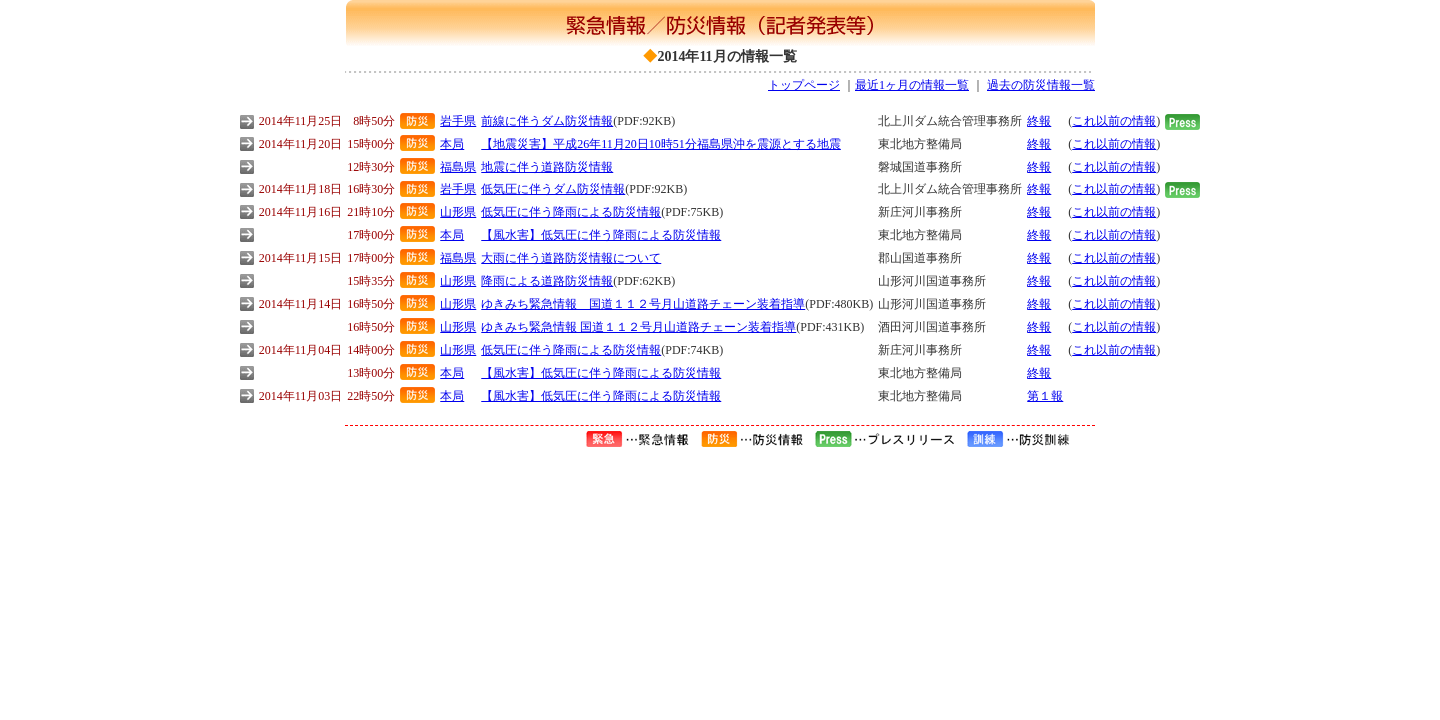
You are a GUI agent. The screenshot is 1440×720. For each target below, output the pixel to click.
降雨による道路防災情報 (547, 281)
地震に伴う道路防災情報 (547, 167)
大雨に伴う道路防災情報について (571, 258)
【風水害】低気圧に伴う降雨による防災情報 (601, 235)
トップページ (804, 85)
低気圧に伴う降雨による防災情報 (571, 212)
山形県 (458, 212)
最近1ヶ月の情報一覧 (912, 85)
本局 (452, 144)
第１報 (1045, 396)
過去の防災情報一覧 (1041, 85)
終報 (1039, 121)
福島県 (458, 167)
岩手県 (458, 121)
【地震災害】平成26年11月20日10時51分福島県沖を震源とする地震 (661, 144)
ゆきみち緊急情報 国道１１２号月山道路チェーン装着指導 (643, 304)
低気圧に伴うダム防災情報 (553, 189)
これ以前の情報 (1114, 121)
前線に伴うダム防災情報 (547, 121)
